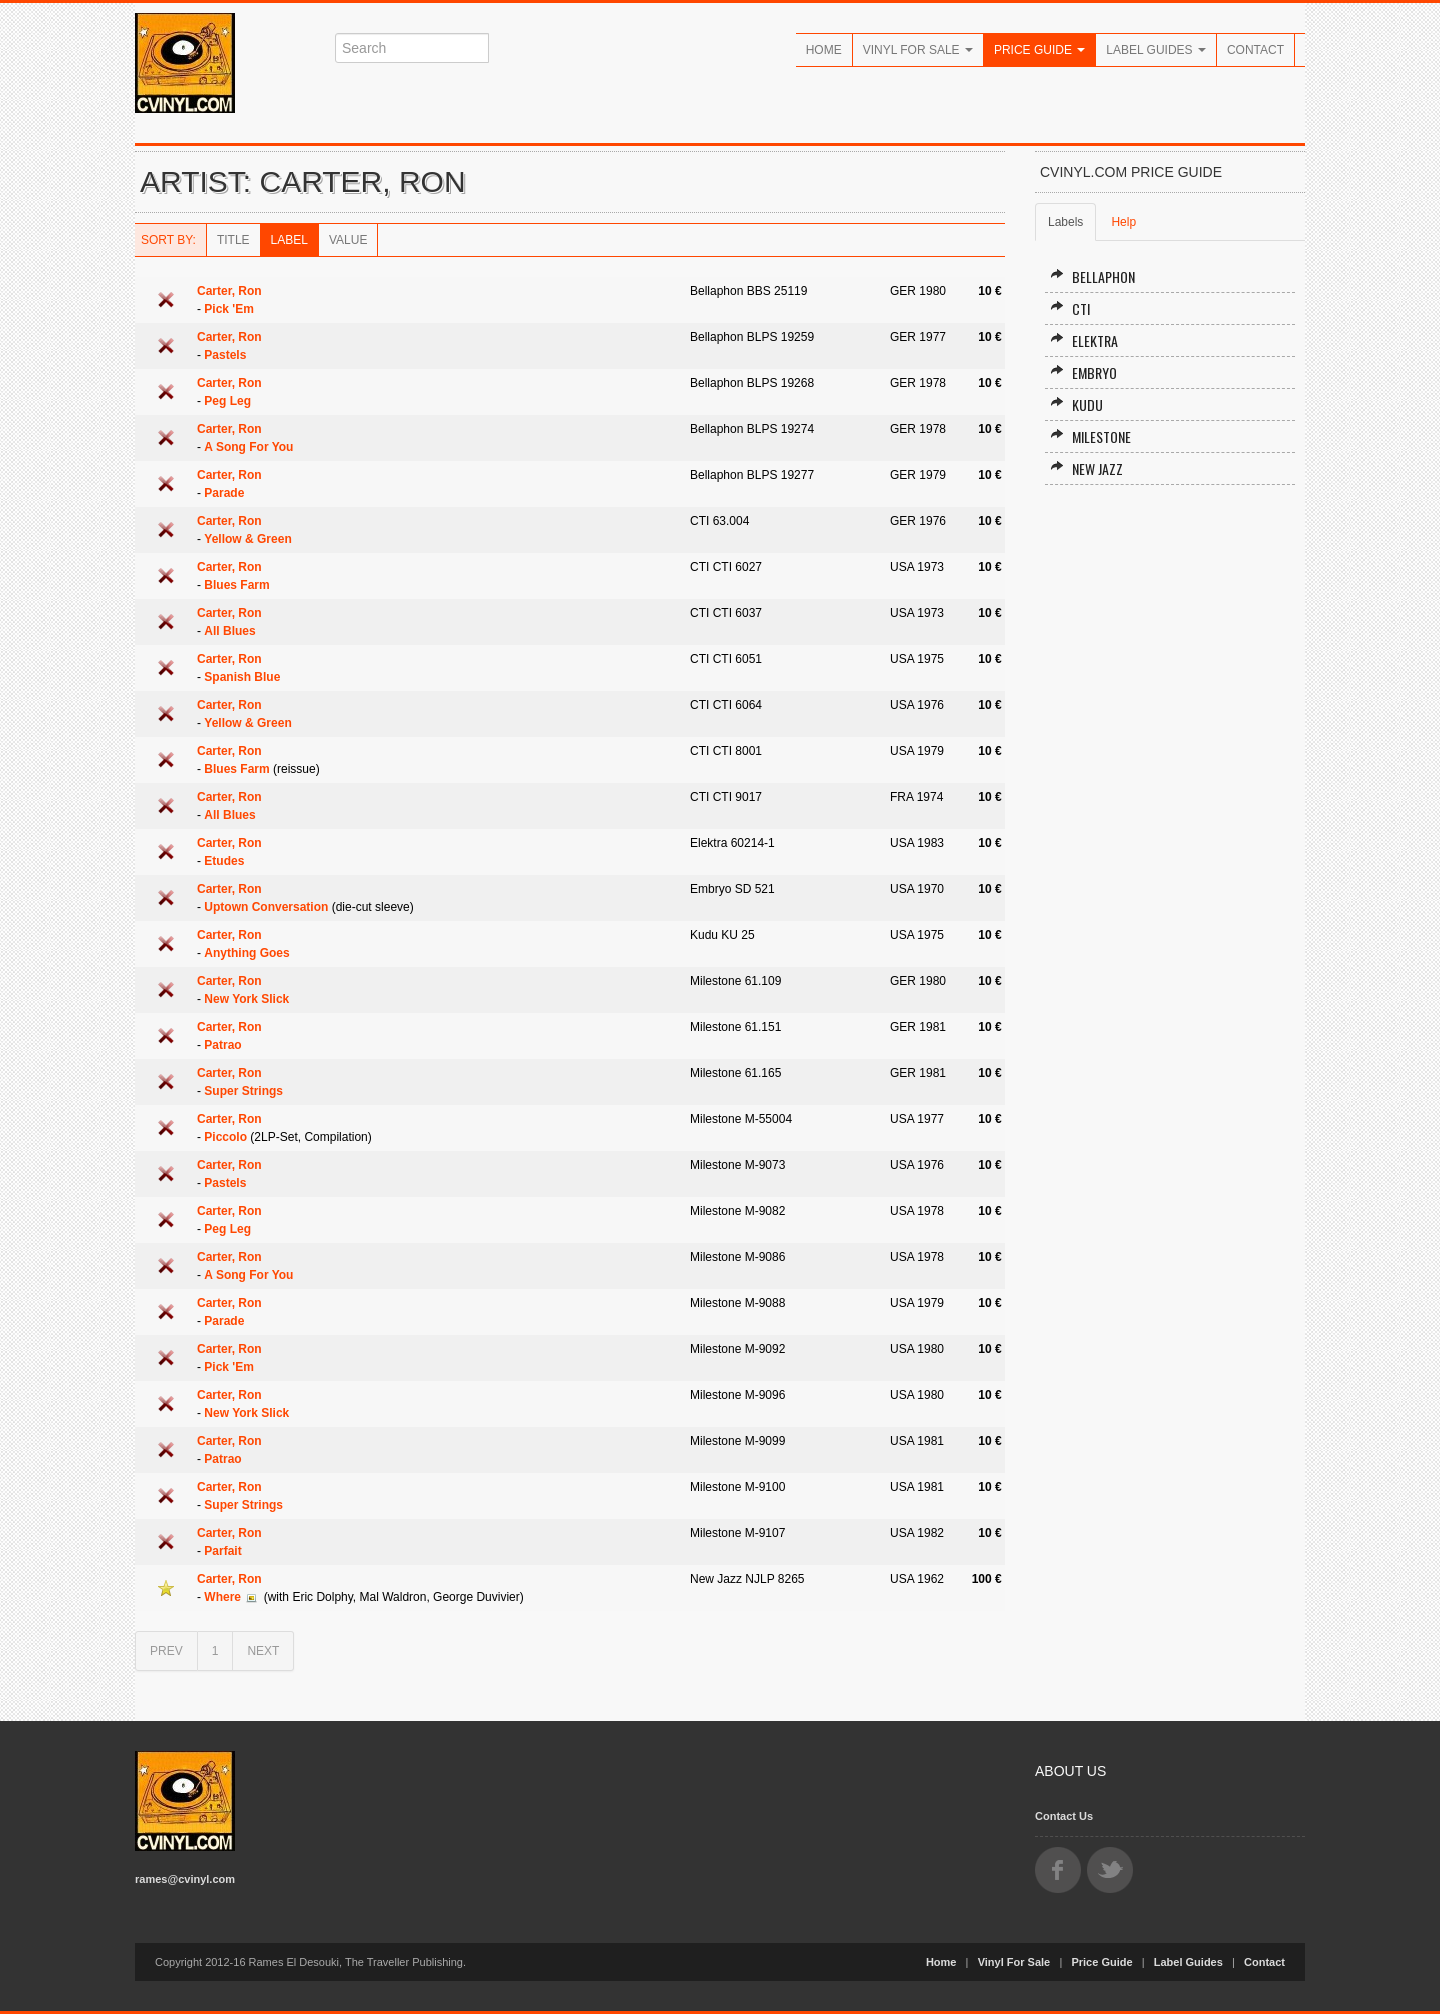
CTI (1070, 308)
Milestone (1090, 436)
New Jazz (1086, 468)
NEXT (263, 1651)
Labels (1065, 222)
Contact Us (1064, 1816)
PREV (166, 1651)
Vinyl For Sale (918, 50)
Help (1123, 222)
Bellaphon (1092, 276)
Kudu (1076, 404)
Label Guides (1156, 50)
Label (289, 240)
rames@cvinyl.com (185, 1879)
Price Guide (1039, 50)
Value (348, 240)
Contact (1255, 50)
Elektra (1084, 340)
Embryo (1083, 372)
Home (824, 50)
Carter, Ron (229, 291)
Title (233, 240)
